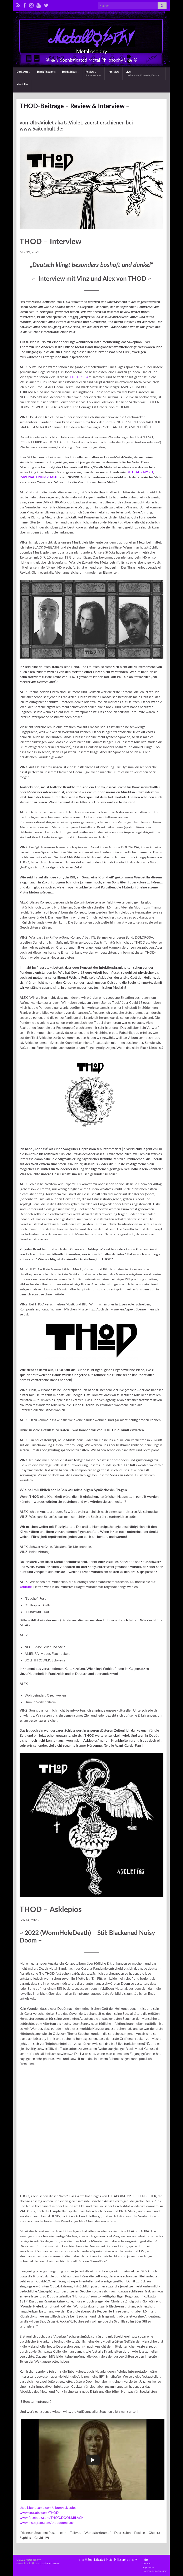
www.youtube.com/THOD (39, 2512)
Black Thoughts (46, 71)
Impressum (148, 2567)
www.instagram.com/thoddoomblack (47, 2522)
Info (145, 2559)
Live (144, 73)
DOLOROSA (79, 377)
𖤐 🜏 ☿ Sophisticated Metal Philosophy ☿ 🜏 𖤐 (108, 2559)
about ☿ (22, 84)
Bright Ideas (70, 71)
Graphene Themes (50, 2563)
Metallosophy (91, 51)
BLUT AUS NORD (140, 472)
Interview (113, 71)
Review (93, 73)
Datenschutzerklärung (155, 2570)
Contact (147, 2563)
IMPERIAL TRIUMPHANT (39, 477)
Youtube (26, 1587)
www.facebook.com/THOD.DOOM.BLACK (52, 2517)
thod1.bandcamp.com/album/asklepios (48, 2507)
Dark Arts (23, 71)
